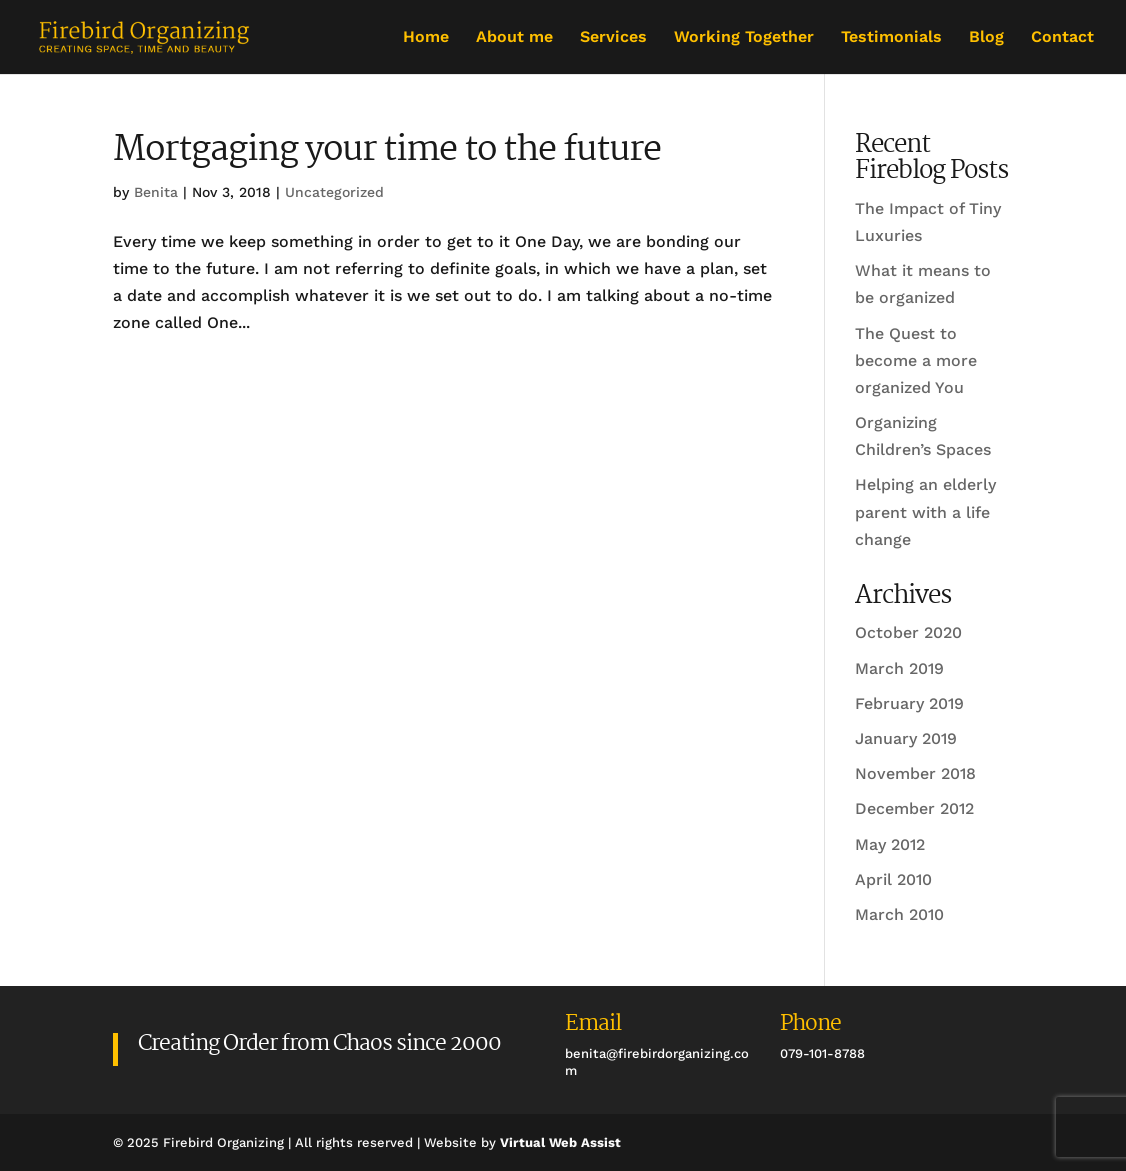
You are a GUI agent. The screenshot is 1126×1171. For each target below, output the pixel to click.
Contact (1062, 38)
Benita (156, 192)
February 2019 (909, 703)
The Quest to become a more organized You (916, 360)
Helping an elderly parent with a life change (925, 511)
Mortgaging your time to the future (387, 150)
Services (613, 38)
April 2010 (893, 879)
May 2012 (890, 844)
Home (426, 38)
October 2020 (908, 632)
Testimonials (891, 38)
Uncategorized (334, 192)
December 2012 (914, 808)
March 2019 (899, 668)
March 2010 (899, 914)
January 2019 (906, 738)
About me (514, 38)
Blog (986, 38)
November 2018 (915, 773)
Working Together (744, 38)
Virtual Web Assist (560, 1142)
